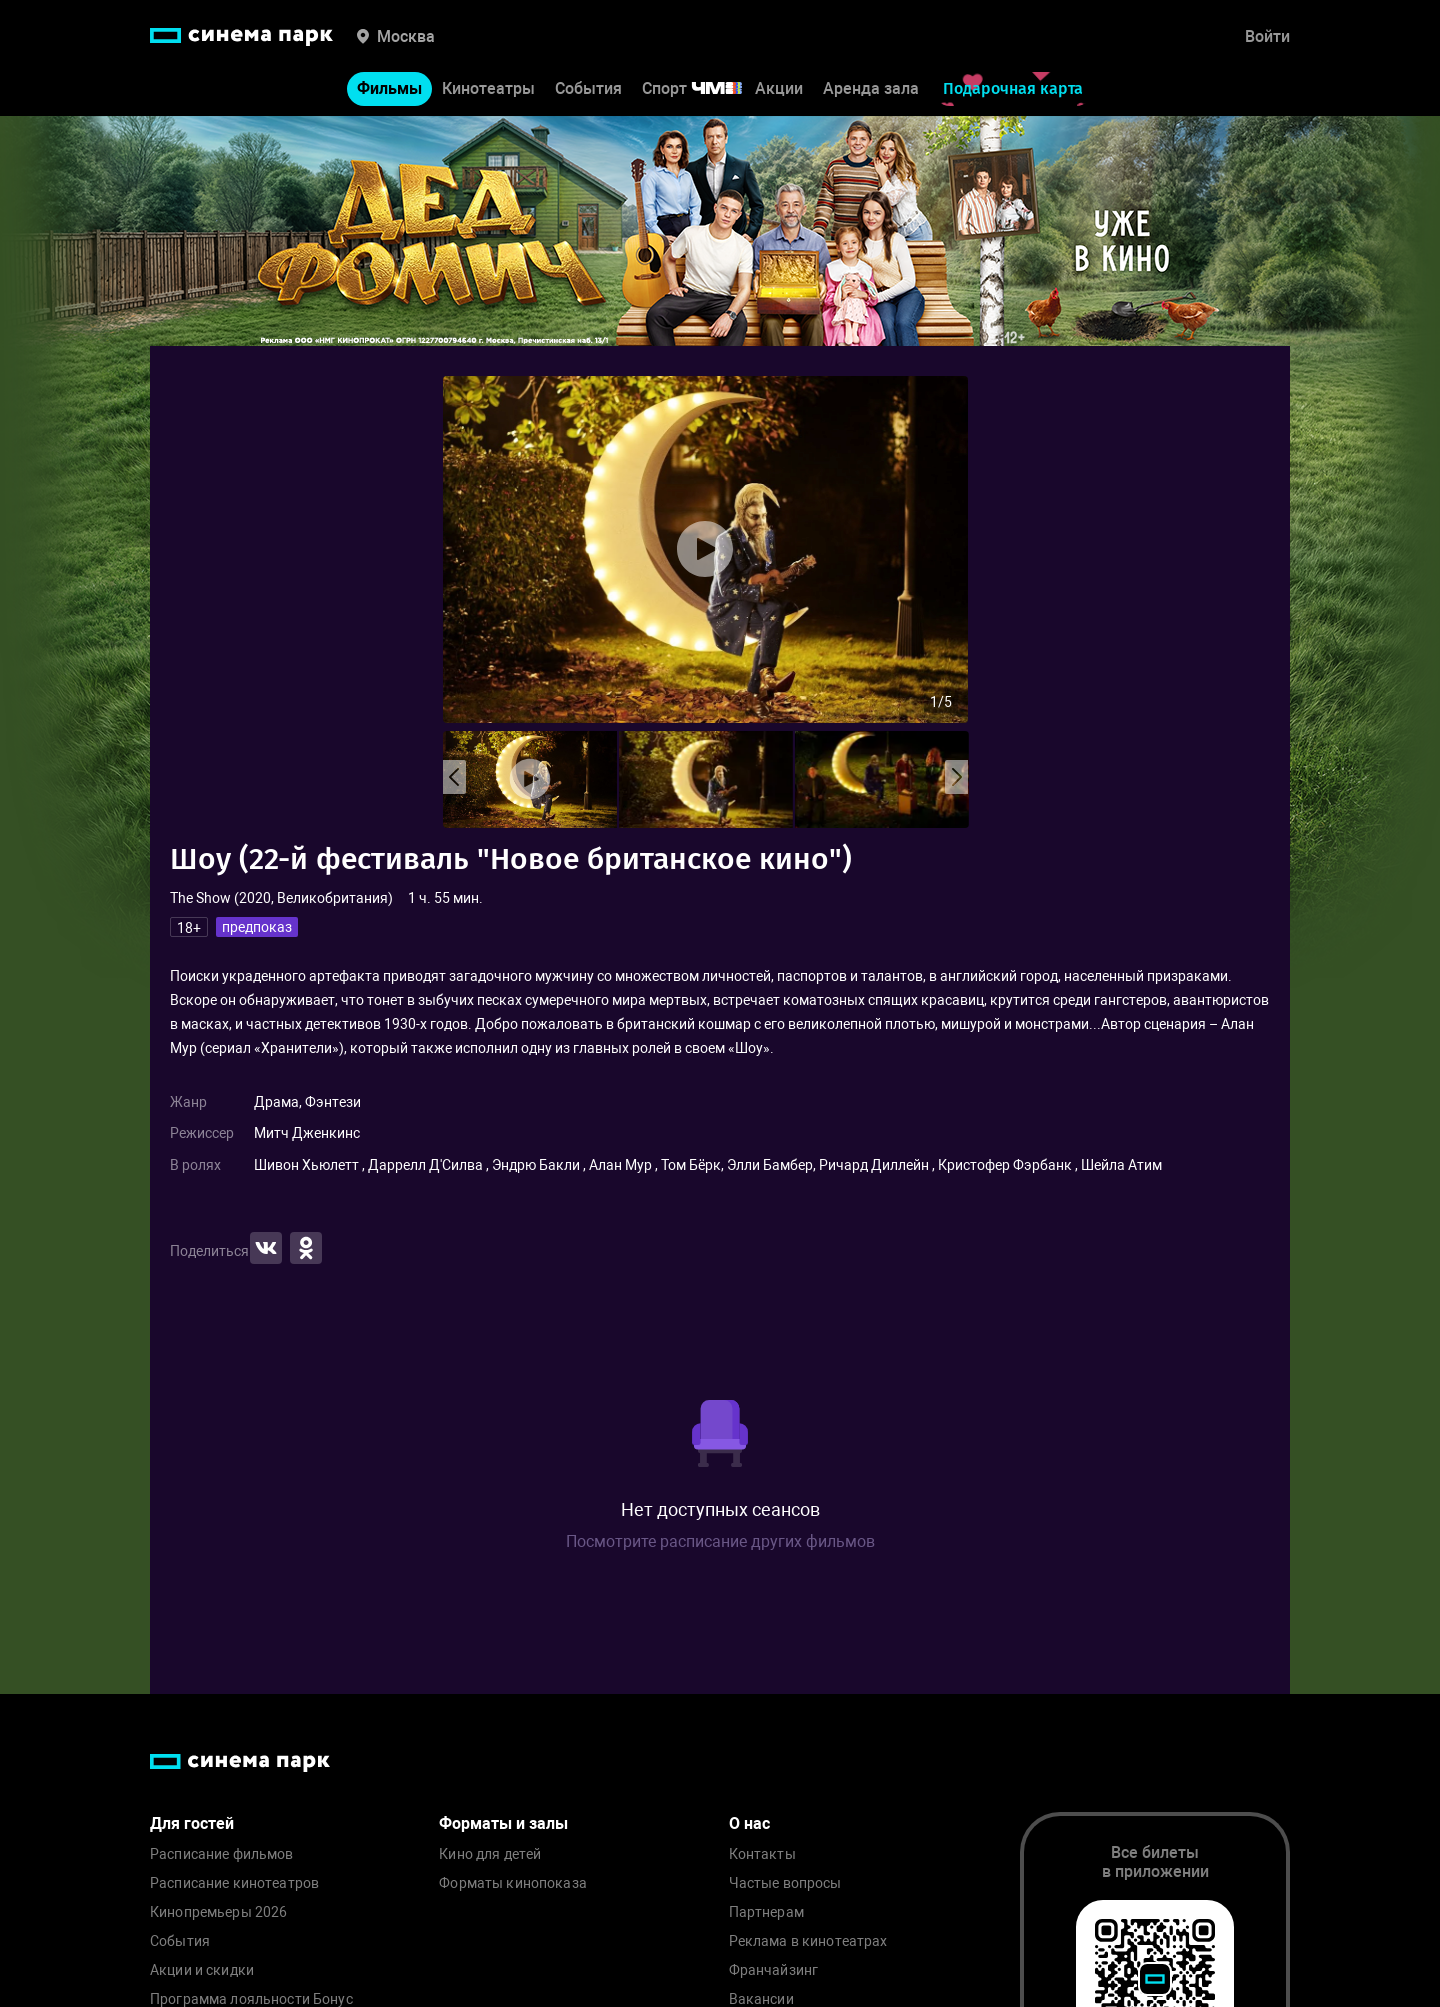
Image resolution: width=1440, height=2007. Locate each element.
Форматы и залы (503, 1823)
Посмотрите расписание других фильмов (720, 1541)
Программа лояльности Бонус (251, 1999)
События (588, 88)
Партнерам (766, 1912)
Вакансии (761, 1999)
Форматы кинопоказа (513, 1883)
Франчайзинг (774, 1970)
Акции (779, 88)
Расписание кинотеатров (234, 1883)
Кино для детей (490, 1854)
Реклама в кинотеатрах (808, 1941)
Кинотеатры (488, 88)
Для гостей (192, 1823)
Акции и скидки (202, 1970)
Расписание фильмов (222, 1854)
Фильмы (389, 88)
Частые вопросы (785, 1883)
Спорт (705, 88)
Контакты (762, 1854)
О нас (749, 1823)
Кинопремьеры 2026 (218, 1912)
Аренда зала (871, 88)
